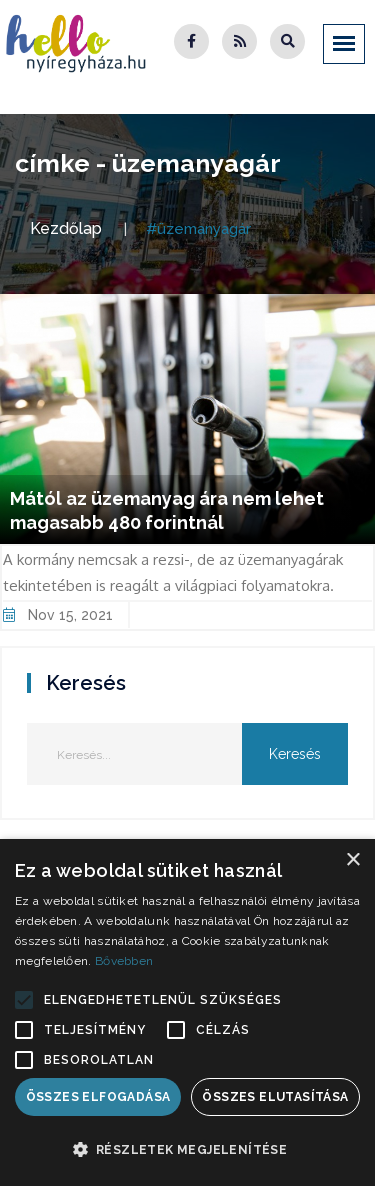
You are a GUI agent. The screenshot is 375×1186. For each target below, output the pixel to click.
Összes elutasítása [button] (275, 1097)
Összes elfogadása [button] (98, 1097)
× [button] (352, 860)
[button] (24, 1000)
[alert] (187, 1012)
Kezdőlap (66, 228)
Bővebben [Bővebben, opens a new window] (124, 961)
